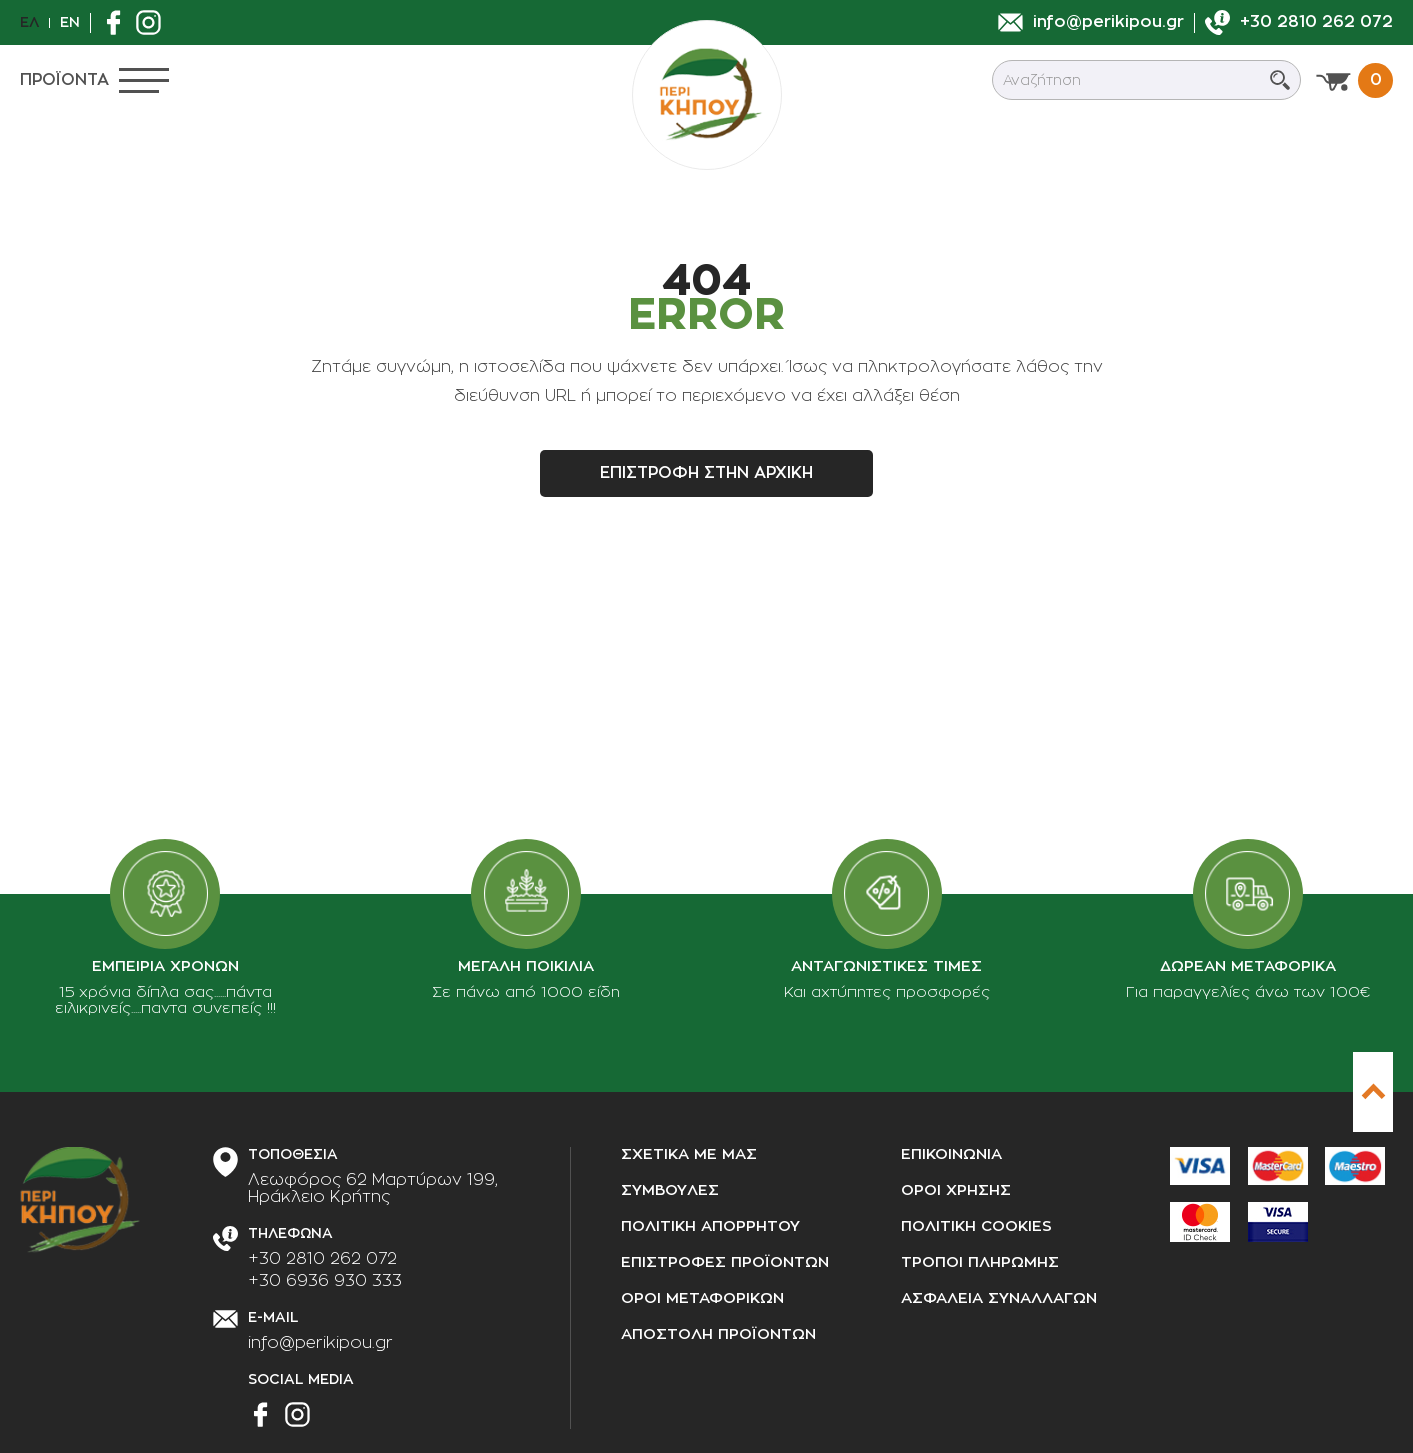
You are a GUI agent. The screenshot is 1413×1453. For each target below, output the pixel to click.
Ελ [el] (29, 22)
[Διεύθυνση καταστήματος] (373, 1189)
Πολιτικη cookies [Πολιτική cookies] (976, 1226)
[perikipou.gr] (707, 95)
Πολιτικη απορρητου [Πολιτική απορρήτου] (710, 1226)
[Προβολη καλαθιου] (1354, 80)
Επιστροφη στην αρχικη (706, 473)
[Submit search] (1280, 80)
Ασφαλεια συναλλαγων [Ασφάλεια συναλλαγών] (999, 1298)
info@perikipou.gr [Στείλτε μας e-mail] (320, 1343)
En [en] (70, 22)
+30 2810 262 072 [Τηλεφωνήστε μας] (322, 1259)
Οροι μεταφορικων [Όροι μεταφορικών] (702, 1298)
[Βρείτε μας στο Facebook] (118, 22)
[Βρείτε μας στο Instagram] (153, 22)
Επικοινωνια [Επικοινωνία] (951, 1154)
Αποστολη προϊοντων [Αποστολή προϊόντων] (718, 1334)
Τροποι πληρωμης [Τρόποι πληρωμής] (980, 1262)
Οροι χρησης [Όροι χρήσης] (956, 1190)
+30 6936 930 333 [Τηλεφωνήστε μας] (325, 1281)
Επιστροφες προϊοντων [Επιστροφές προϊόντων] (725, 1262)
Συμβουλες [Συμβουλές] (670, 1190)
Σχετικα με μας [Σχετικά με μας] (689, 1154)
